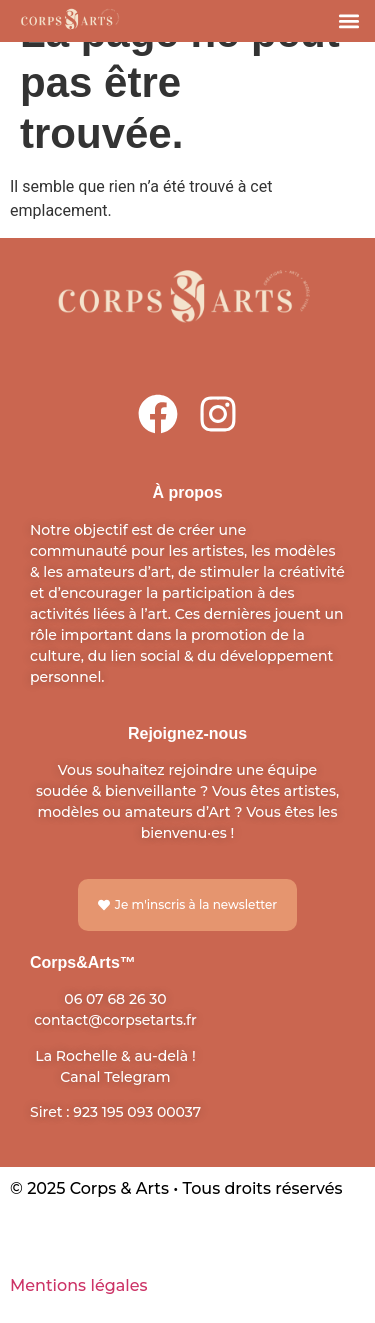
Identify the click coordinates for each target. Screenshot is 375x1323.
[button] (348, 20)
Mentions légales (79, 1285)
